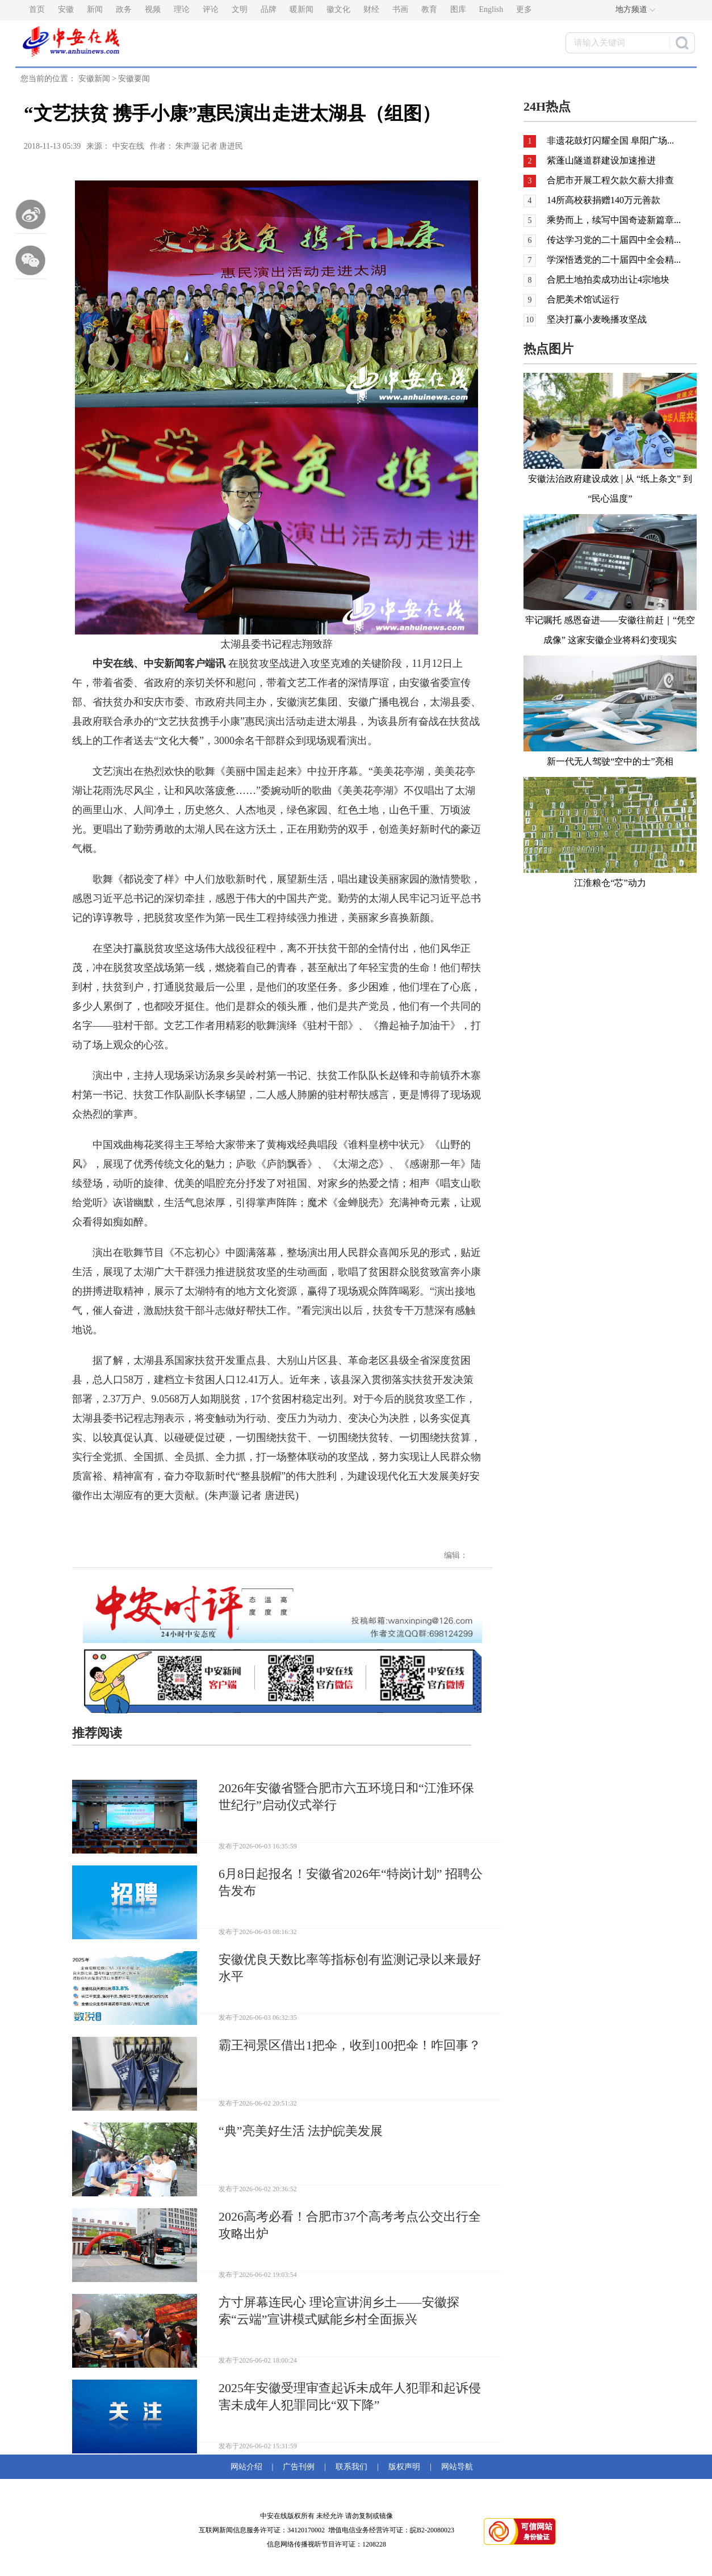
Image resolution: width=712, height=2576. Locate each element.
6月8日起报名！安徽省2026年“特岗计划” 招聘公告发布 (351, 1882)
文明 (240, 9)
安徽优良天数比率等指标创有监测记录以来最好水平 (350, 1968)
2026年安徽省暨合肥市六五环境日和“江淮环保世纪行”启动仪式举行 (346, 1796)
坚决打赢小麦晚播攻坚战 (597, 319)
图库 (458, 9)
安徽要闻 (134, 78)
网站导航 (455, 2466)
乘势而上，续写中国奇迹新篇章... (614, 220)
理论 (182, 9)
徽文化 (338, 9)
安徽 (66, 9)
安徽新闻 (94, 78)
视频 (153, 9)
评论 (211, 9)
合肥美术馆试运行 (583, 299)
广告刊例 (299, 2466)
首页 (37, 9)
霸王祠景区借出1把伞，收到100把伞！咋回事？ (350, 2045)
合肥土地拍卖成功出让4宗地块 (608, 279)
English (491, 9)
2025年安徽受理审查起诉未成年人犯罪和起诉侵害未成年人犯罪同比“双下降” (350, 2396)
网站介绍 (248, 2466)
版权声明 (404, 2466)
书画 (400, 9)
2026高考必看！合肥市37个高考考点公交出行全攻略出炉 (350, 2225)
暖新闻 (301, 9)
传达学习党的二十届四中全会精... (614, 240)
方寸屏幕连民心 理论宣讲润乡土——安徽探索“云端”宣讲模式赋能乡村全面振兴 (339, 2310)
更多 (524, 9)
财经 (371, 9)
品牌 (269, 9)
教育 (429, 9)
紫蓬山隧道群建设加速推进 (601, 160)
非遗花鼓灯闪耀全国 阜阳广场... (610, 140)
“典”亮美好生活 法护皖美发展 (301, 2131)
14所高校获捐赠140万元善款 (603, 200)
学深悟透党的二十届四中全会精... (614, 259)
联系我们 (351, 2466)
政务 (124, 9)
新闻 (95, 9)
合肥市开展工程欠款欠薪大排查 (610, 180)
